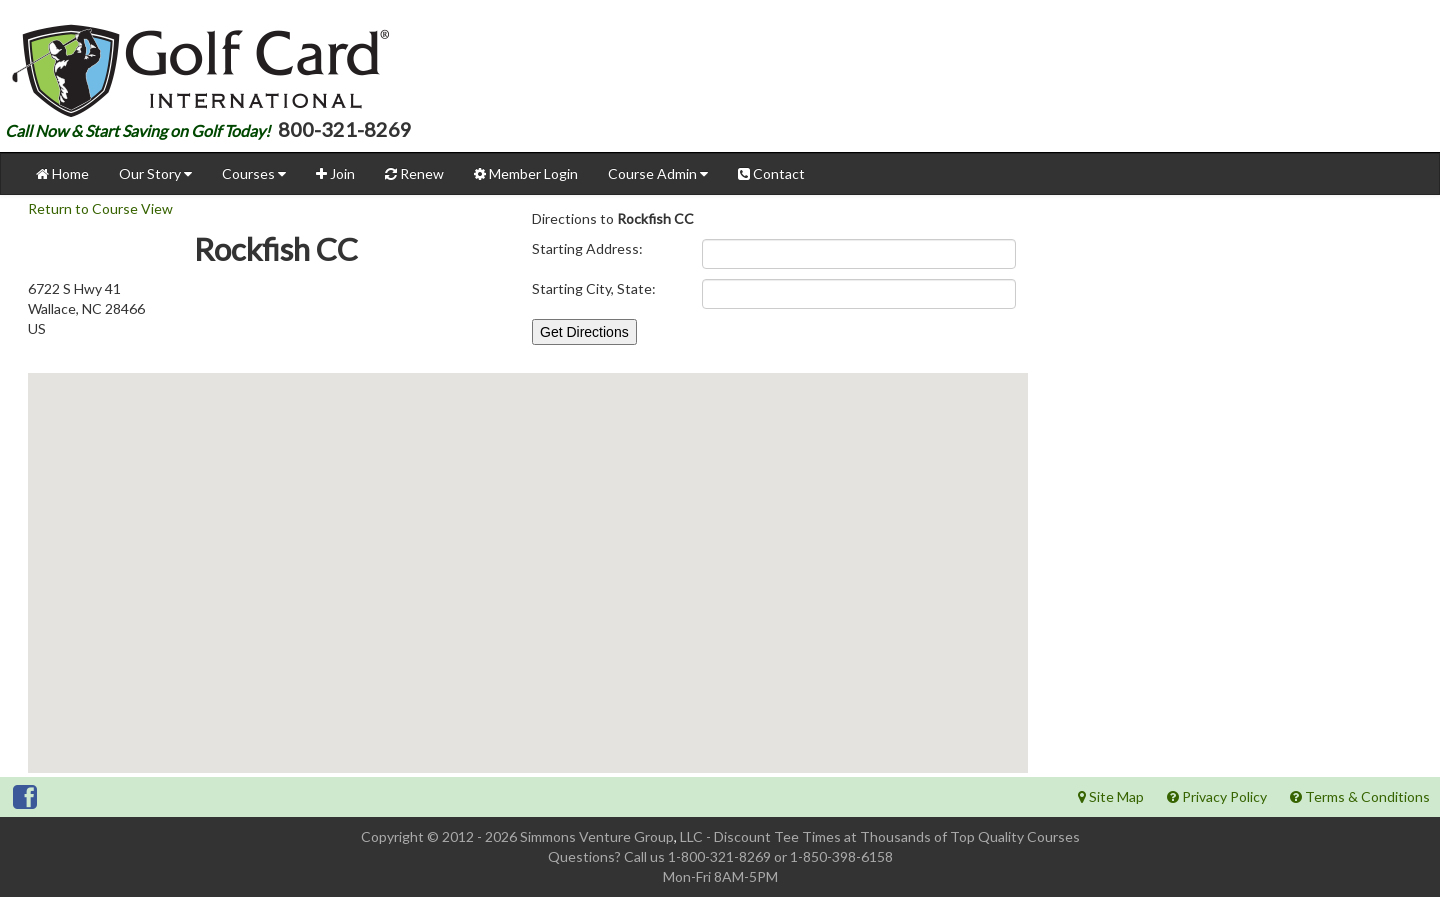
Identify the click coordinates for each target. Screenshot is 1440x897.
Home (62, 173)
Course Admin (658, 173)
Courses (254, 173)
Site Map (1111, 796)
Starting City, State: (594, 288)
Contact (771, 173)
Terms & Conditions (1360, 796)
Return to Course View (100, 208)
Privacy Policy (1217, 796)
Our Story (155, 173)
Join (335, 173)
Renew (414, 173)
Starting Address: (587, 248)
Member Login (526, 173)
